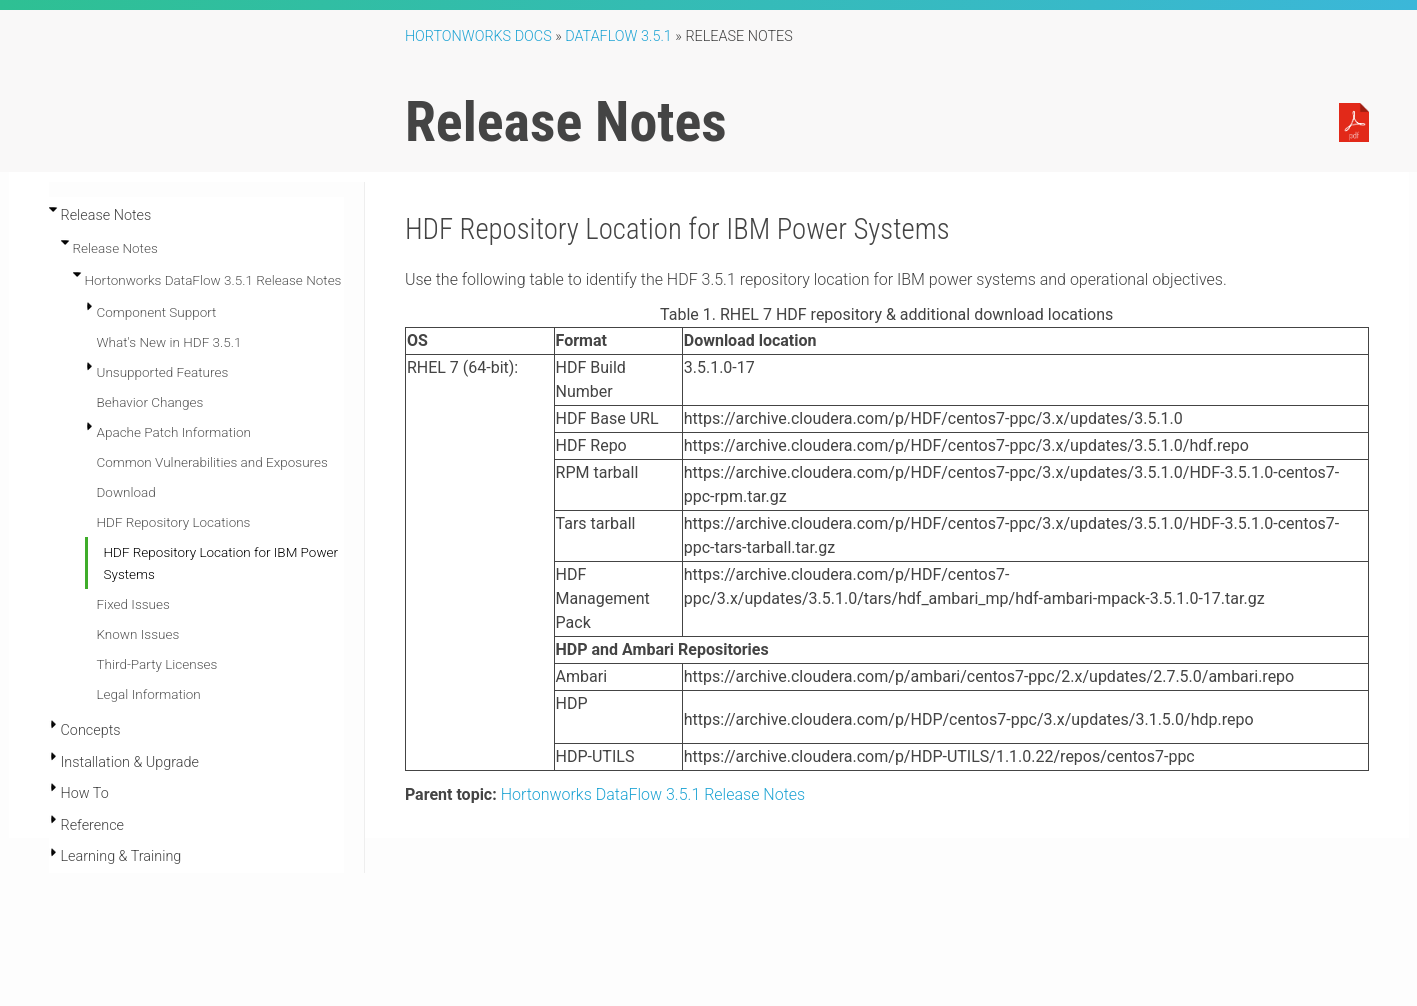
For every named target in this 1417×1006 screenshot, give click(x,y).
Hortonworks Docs (478, 36)
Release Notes (115, 248)
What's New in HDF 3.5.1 (169, 342)
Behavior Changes (150, 402)
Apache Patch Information (174, 432)
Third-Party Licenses (157, 664)
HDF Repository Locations (174, 522)
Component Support (157, 312)
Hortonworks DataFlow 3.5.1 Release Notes (213, 280)
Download (126, 492)
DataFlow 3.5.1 (618, 36)
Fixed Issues (133, 604)
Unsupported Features (163, 372)
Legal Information (149, 694)
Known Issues (138, 634)
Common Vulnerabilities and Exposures (212, 462)
